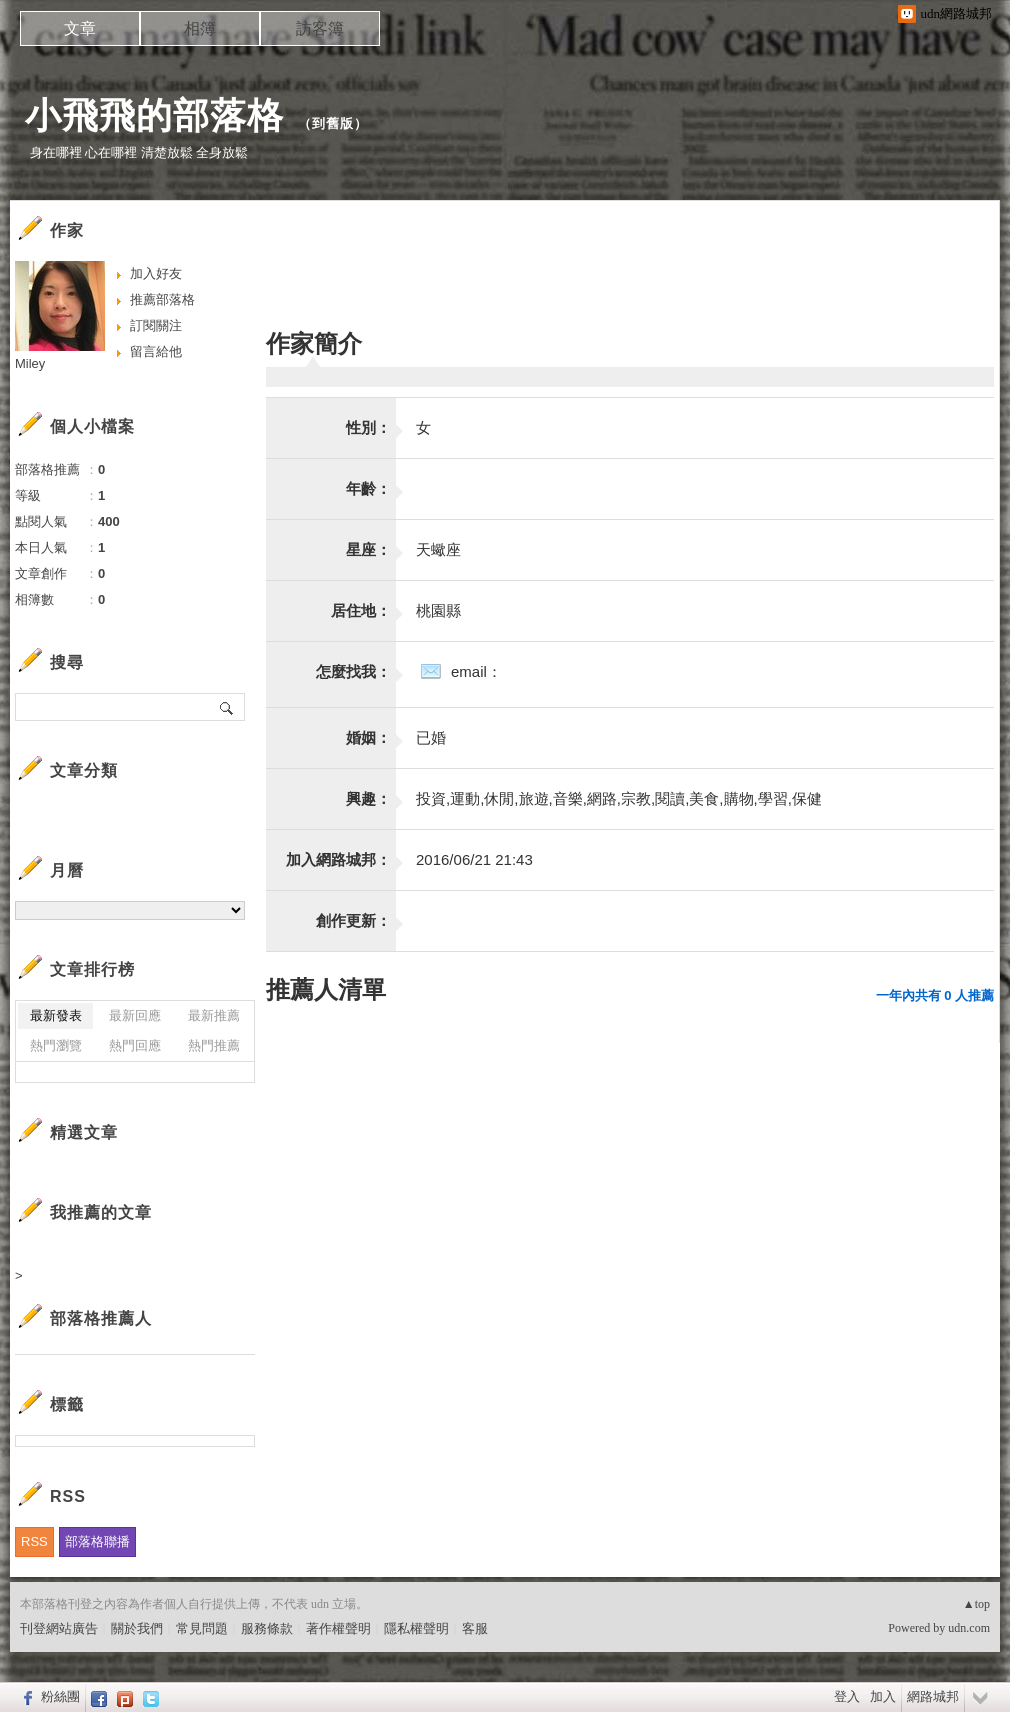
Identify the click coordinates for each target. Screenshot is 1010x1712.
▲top (976, 1604)
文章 (80, 28)
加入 (883, 1696)
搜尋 (227, 707)
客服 (475, 1628)
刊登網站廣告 (59, 1628)
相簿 (200, 28)
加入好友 (156, 273)
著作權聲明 (338, 1628)
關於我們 (137, 1628)
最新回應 (135, 1015)
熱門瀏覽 (56, 1045)
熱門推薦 (214, 1045)
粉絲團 (60, 1696)
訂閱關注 (156, 325)
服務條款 (267, 1628)
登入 (847, 1696)
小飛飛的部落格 (154, 115)
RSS (34, 1541)
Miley (30, 363)
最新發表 (56, 1015)
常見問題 (202, 1628)
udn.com (969, 1628)
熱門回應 (135, 1045)
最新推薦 (214, 1015)
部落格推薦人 (101, 1318)
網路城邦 (933, 1696)
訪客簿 (320, 28)
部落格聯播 (97, 1541)
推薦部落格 (162, 299)
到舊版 (333, 123)
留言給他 (156, 351)
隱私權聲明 (416, 1628)
